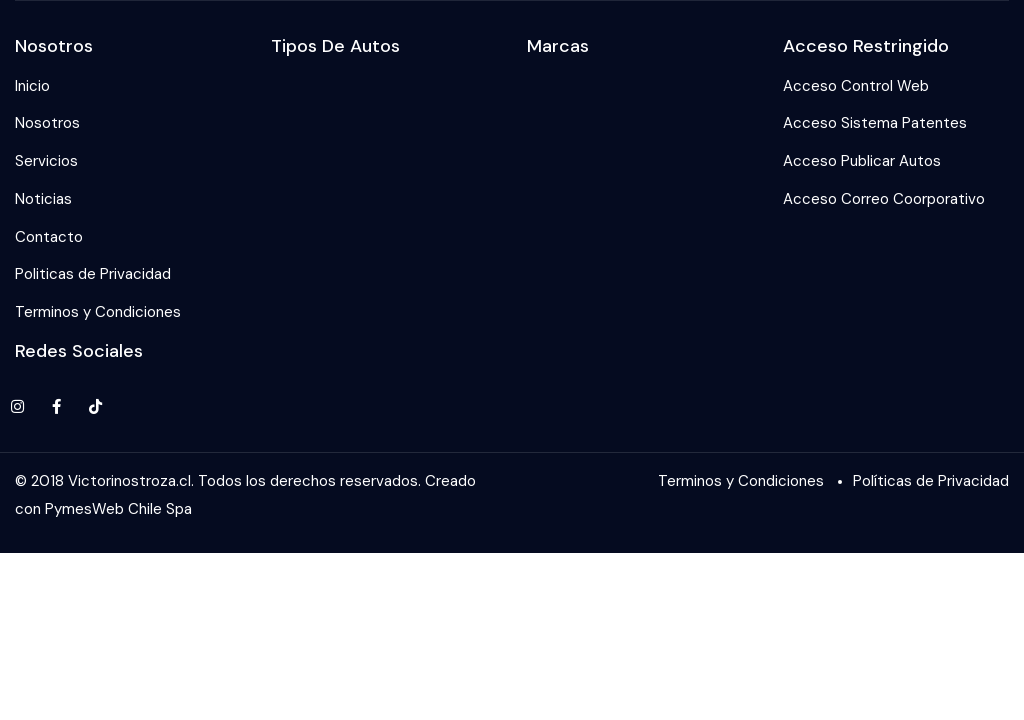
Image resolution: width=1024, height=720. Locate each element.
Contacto (49, 237)
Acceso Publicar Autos (862, 161)
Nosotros (47, 123)
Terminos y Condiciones (98, 312)
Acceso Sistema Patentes (875, 123)
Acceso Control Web (856, 86)
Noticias (43, 199)
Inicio (32, 86)
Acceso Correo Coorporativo (884, 199)
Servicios (46, 161)
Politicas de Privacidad (93, 274)
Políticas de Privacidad (931, 481)
